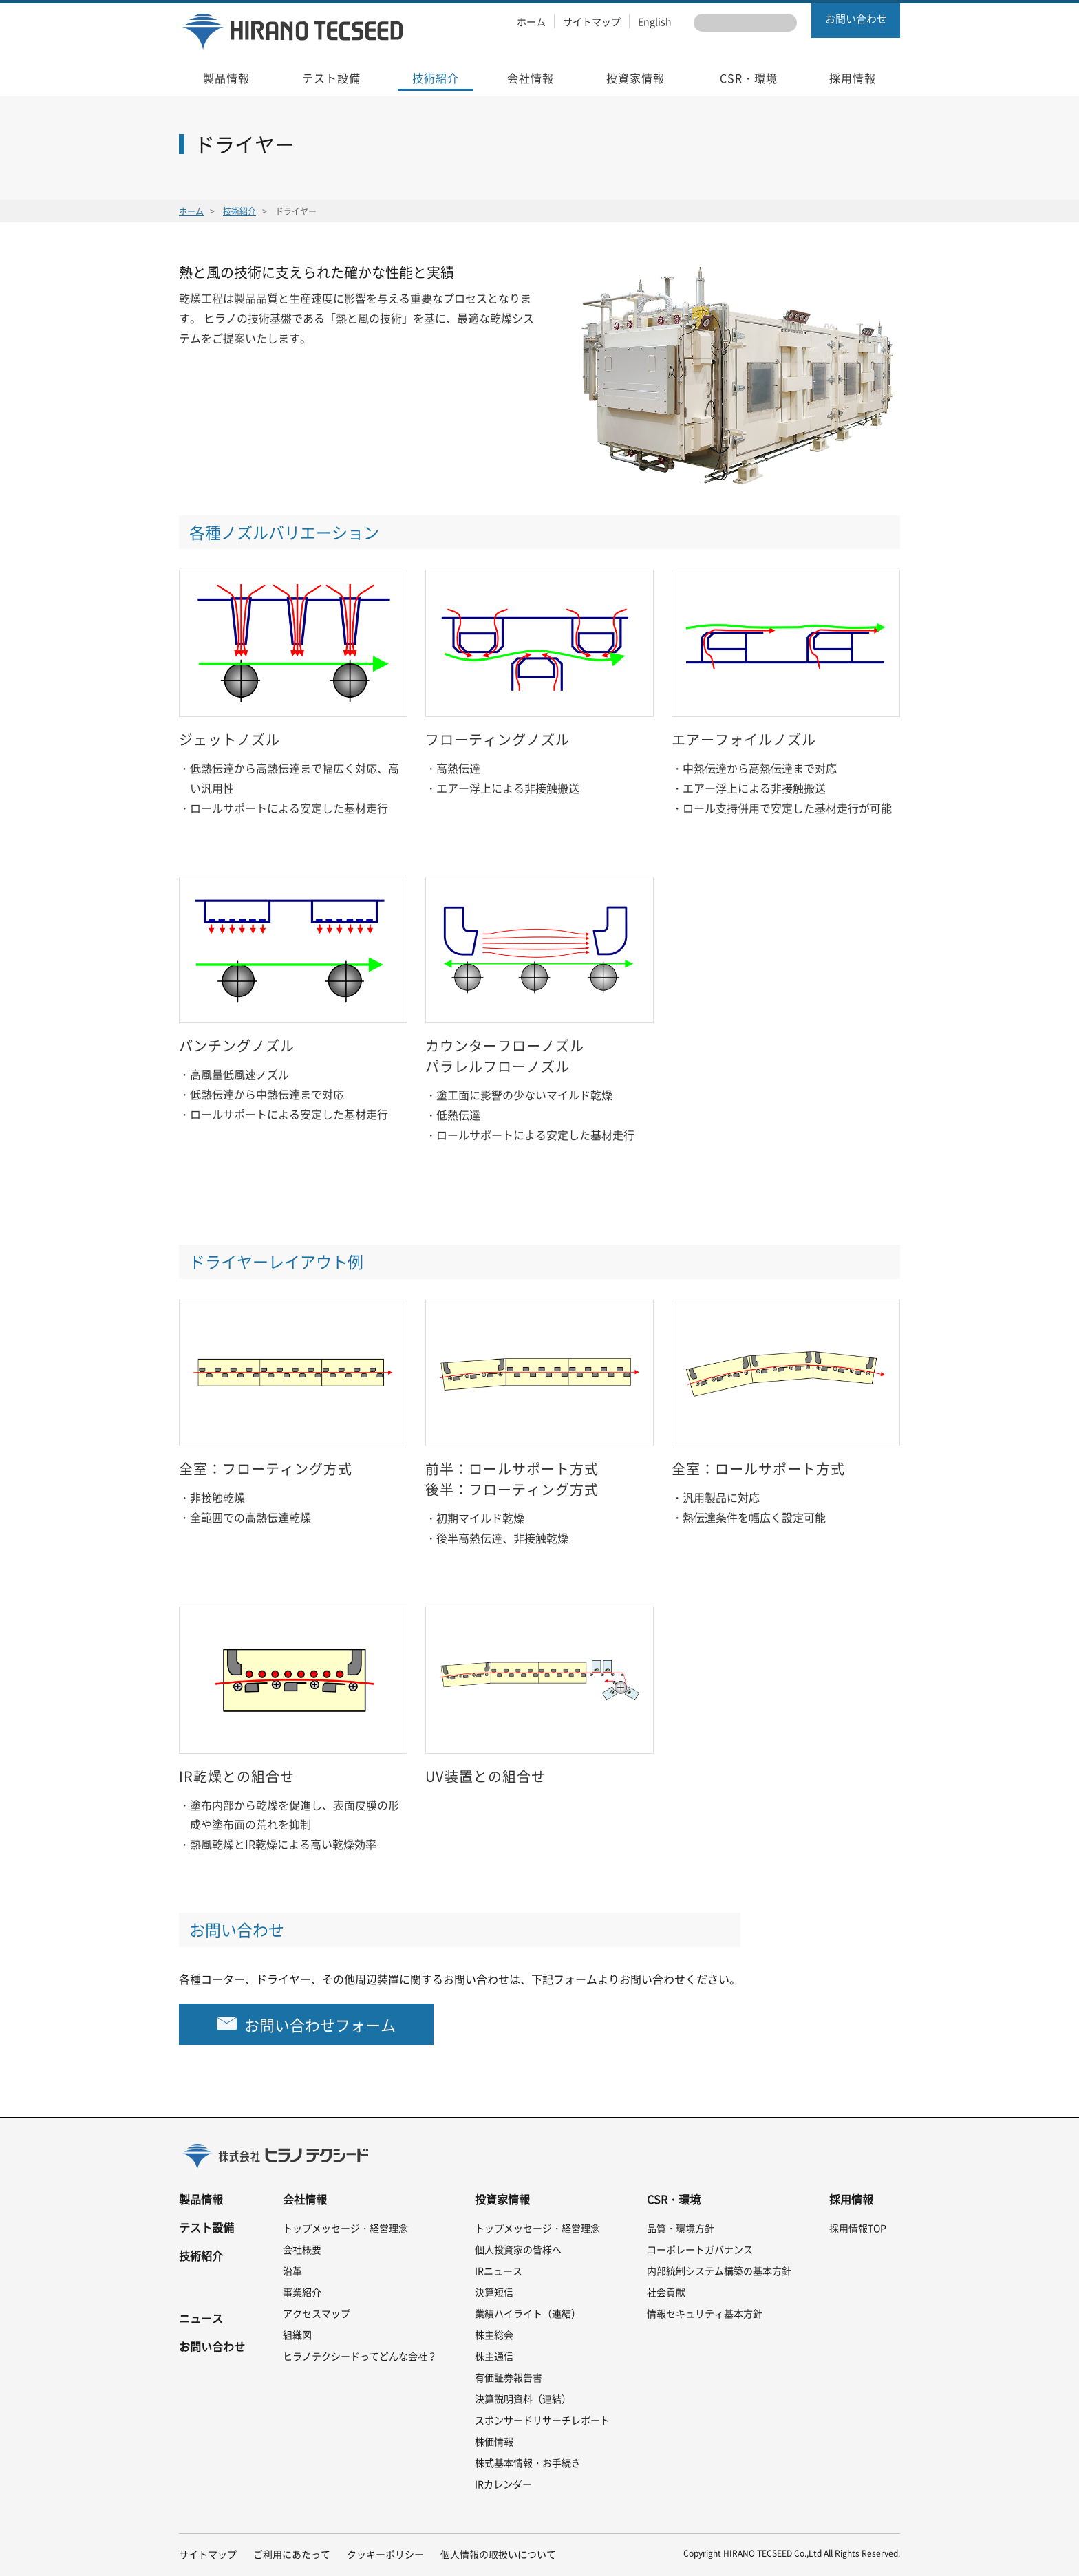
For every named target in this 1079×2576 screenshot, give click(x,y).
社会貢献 (666, 2292)
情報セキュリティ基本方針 (704, 2313)
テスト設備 (206, 2227)
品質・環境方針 (680, 2228)
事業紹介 (302, 2292)
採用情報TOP (857, 2228)
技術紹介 (239, 211)
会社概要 (302, 2249)
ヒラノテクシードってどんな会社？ (360, 2356)
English (655, 21)
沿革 (292, 2270)
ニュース (201, 2318)
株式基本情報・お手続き (528, 2462)
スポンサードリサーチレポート (542, 2420)
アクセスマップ (316, 2313)
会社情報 (305, 2199)
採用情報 (851, 2199)
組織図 (297, 2334)
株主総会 (494, 2334)
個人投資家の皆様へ (518, 2249)
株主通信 (494, 2356)
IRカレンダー (503, 2484)
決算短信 (494, 2292)
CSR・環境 (674, 2199)
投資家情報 (502, 2199)
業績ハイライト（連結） (528, 2313)
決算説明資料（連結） (523, 2398)
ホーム (531, 21)
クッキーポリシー (385, 2554)
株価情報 (494, 2441)
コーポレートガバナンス (700, 2249)
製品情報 (201, 2199)
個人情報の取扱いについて (498, 2554)
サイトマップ (592, 21)
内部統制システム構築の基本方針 (719, 2270)
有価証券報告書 (508, 2377)
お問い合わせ (856, 18)
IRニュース (498, 2270)
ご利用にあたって (291, 2554)
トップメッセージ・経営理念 (345, 2228)
